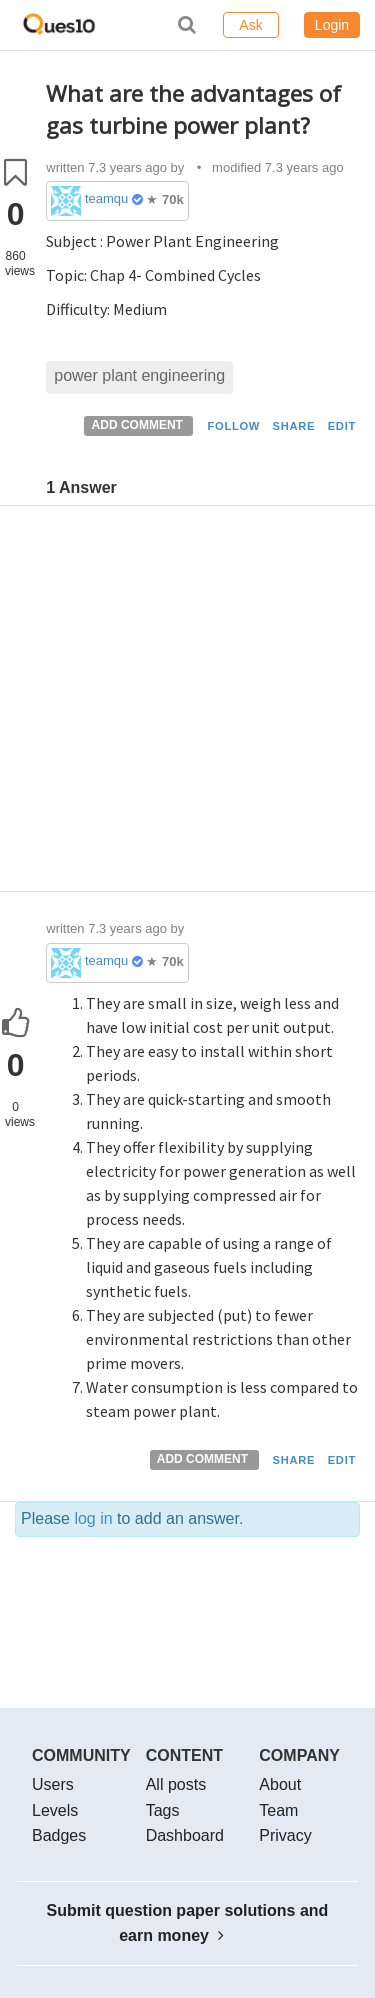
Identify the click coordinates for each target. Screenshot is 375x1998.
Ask (250, 25)
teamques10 (106, 198)
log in (93, 1518)
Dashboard (185, 1835)
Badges (59, 1835)
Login (332, 25)
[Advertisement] (187, 703)
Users (53, 1784)
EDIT (342, 426)
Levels (55, 1810)
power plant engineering (139, 375)
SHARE (294, 426)
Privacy (285, 1835)
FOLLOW (233, 426)
